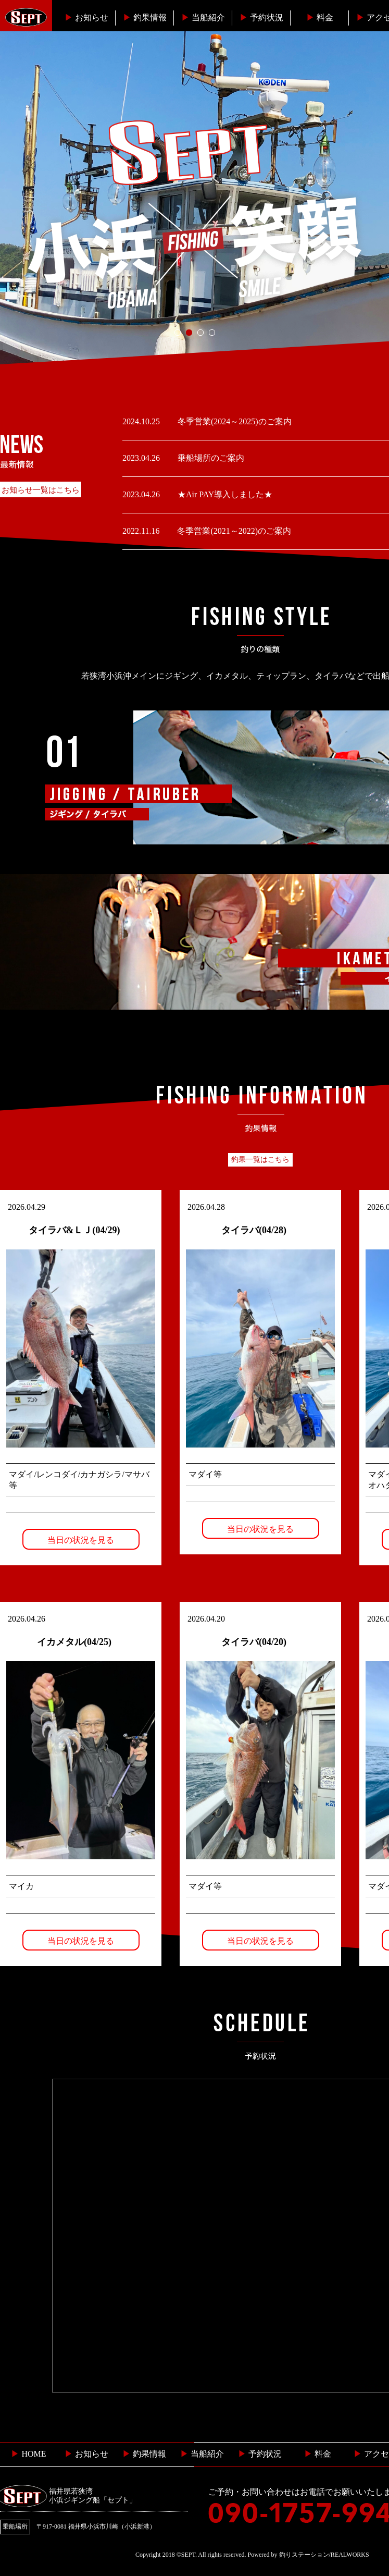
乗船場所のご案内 (209, 457)
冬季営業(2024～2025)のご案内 (233, 421)
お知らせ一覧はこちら (41, 490)
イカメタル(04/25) (74, 1642)
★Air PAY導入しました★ (223, 494)
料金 (319, 17)
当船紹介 (203, 17)
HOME (28, 2453)
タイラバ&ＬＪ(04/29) (74, 1230)
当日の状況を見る (80, 1540)
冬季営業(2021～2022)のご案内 (233, 530)
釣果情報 (145, 17)
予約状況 (261, 17)
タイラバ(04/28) (253, 1230)
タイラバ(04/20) (253, 1642)
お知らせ (86, 17)
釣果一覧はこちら (260, 1159)
